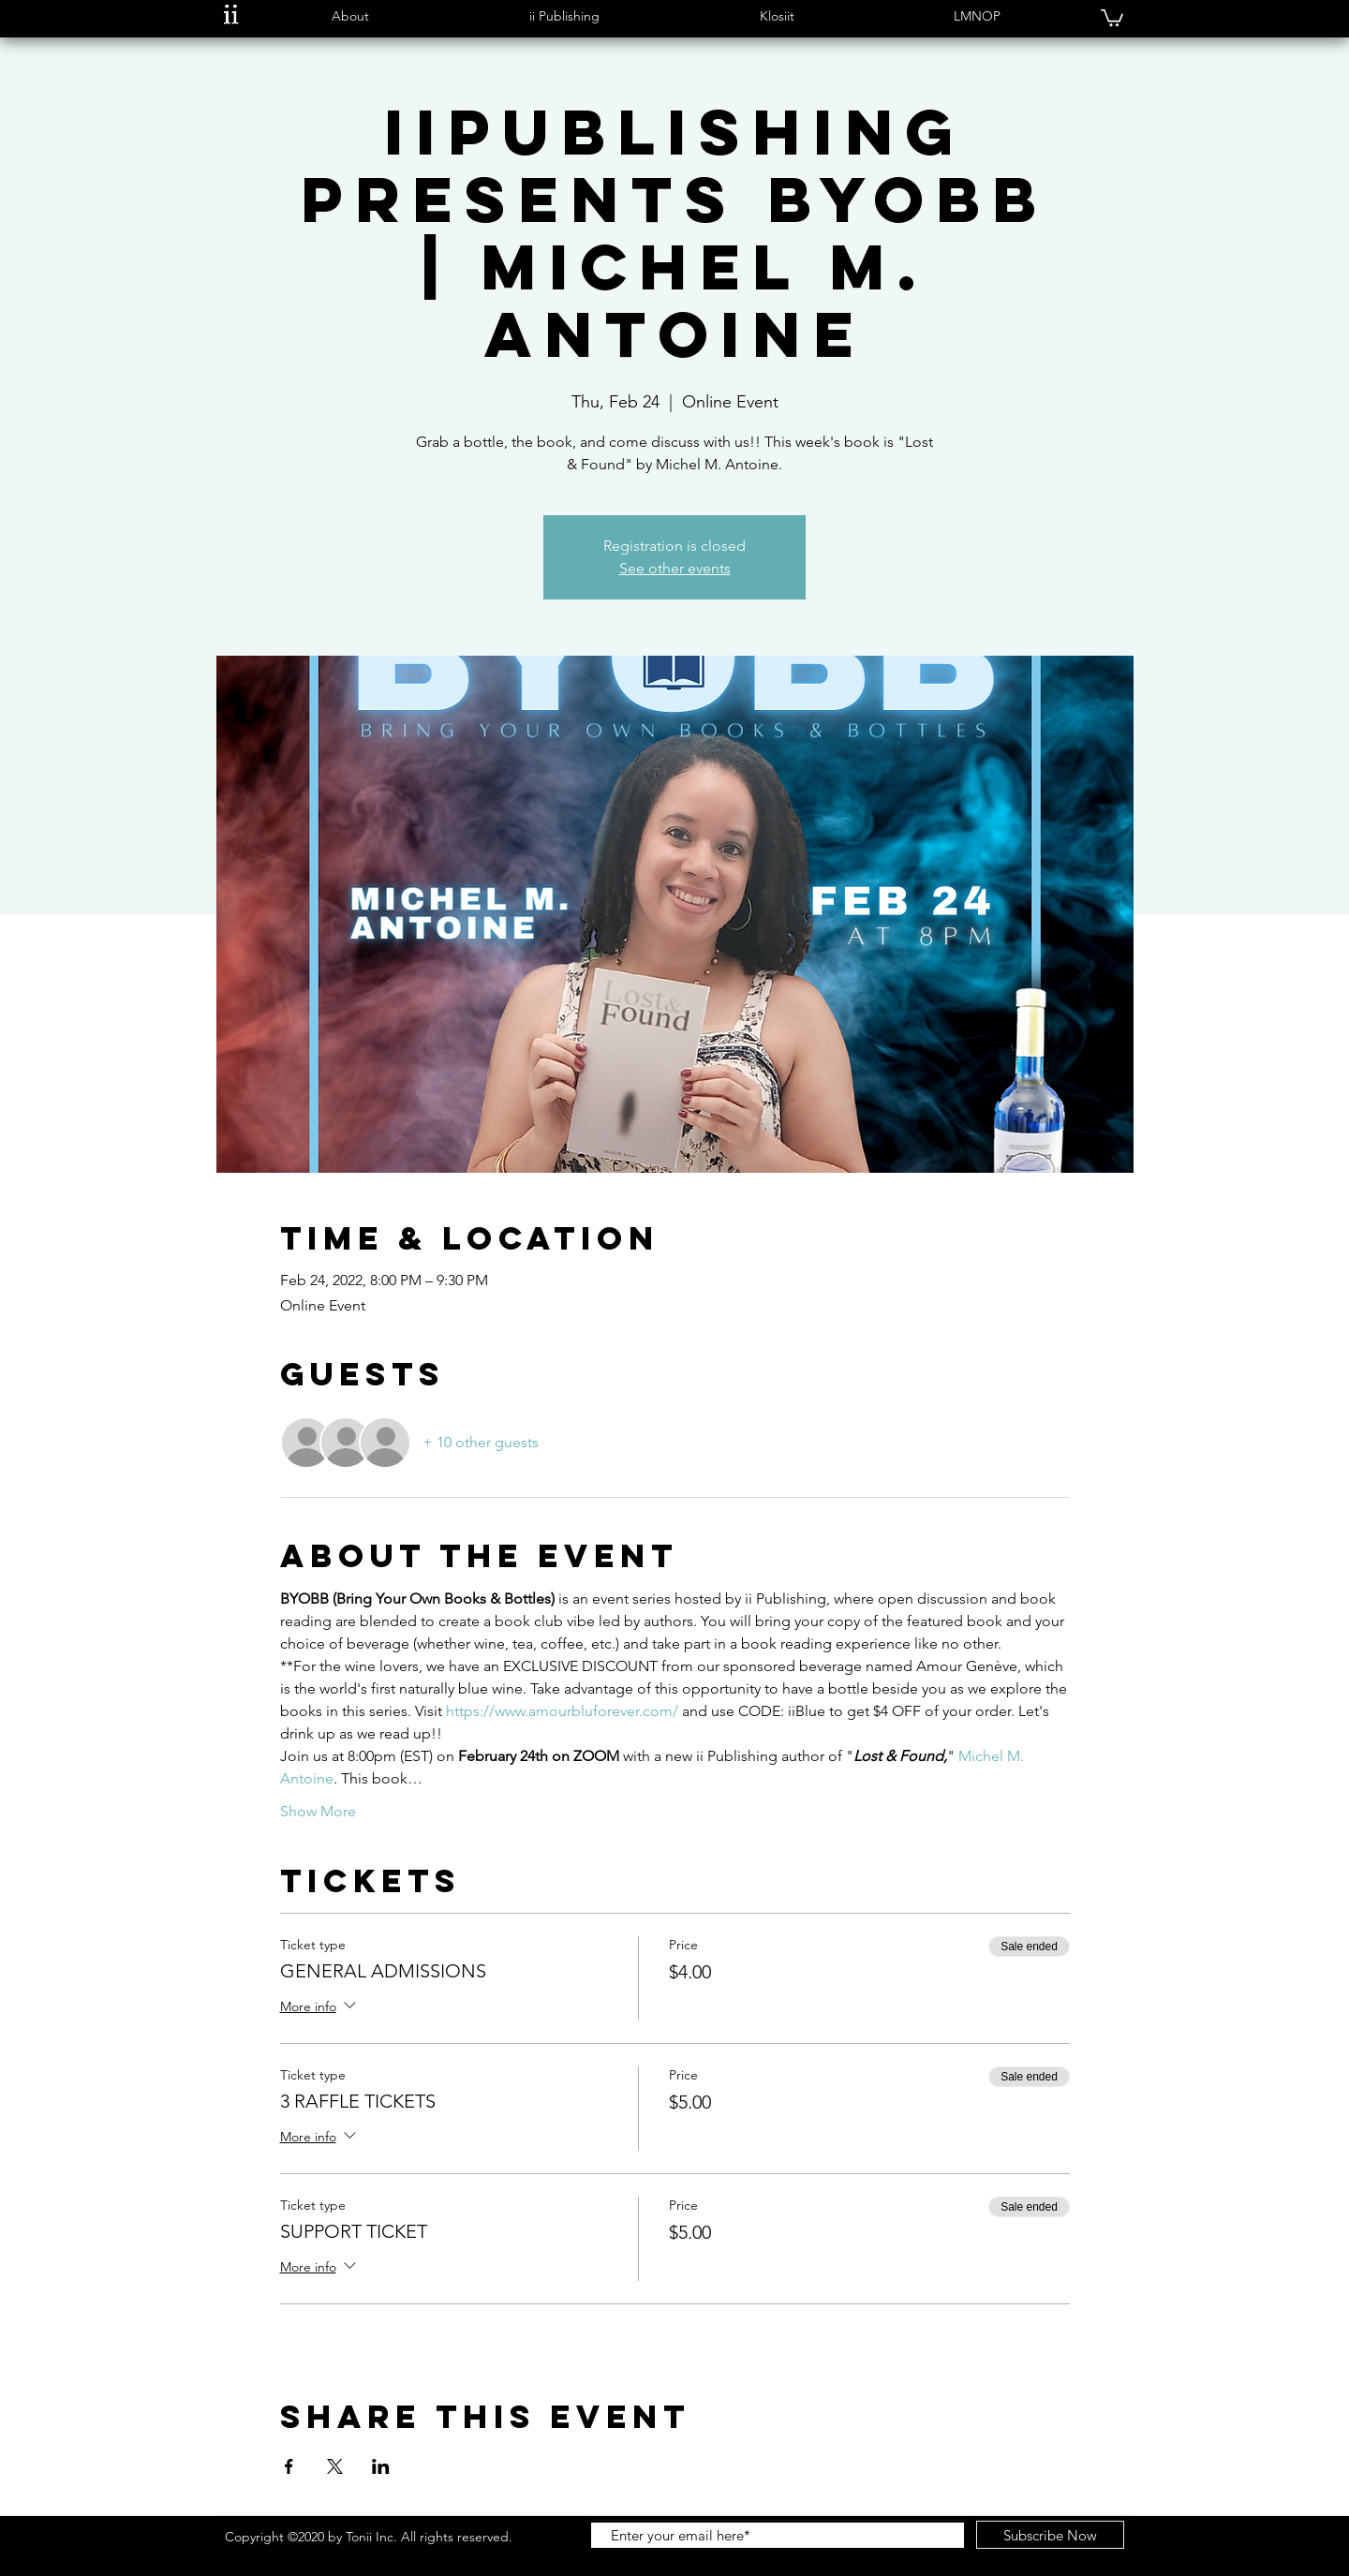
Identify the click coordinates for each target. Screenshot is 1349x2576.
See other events (675, 568)
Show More (318, 1811)
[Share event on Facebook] (289, 2466)
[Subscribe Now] (1050, 2535)
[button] (350, 16)
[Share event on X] (335, 2466)
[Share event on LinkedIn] (381, 2466)
